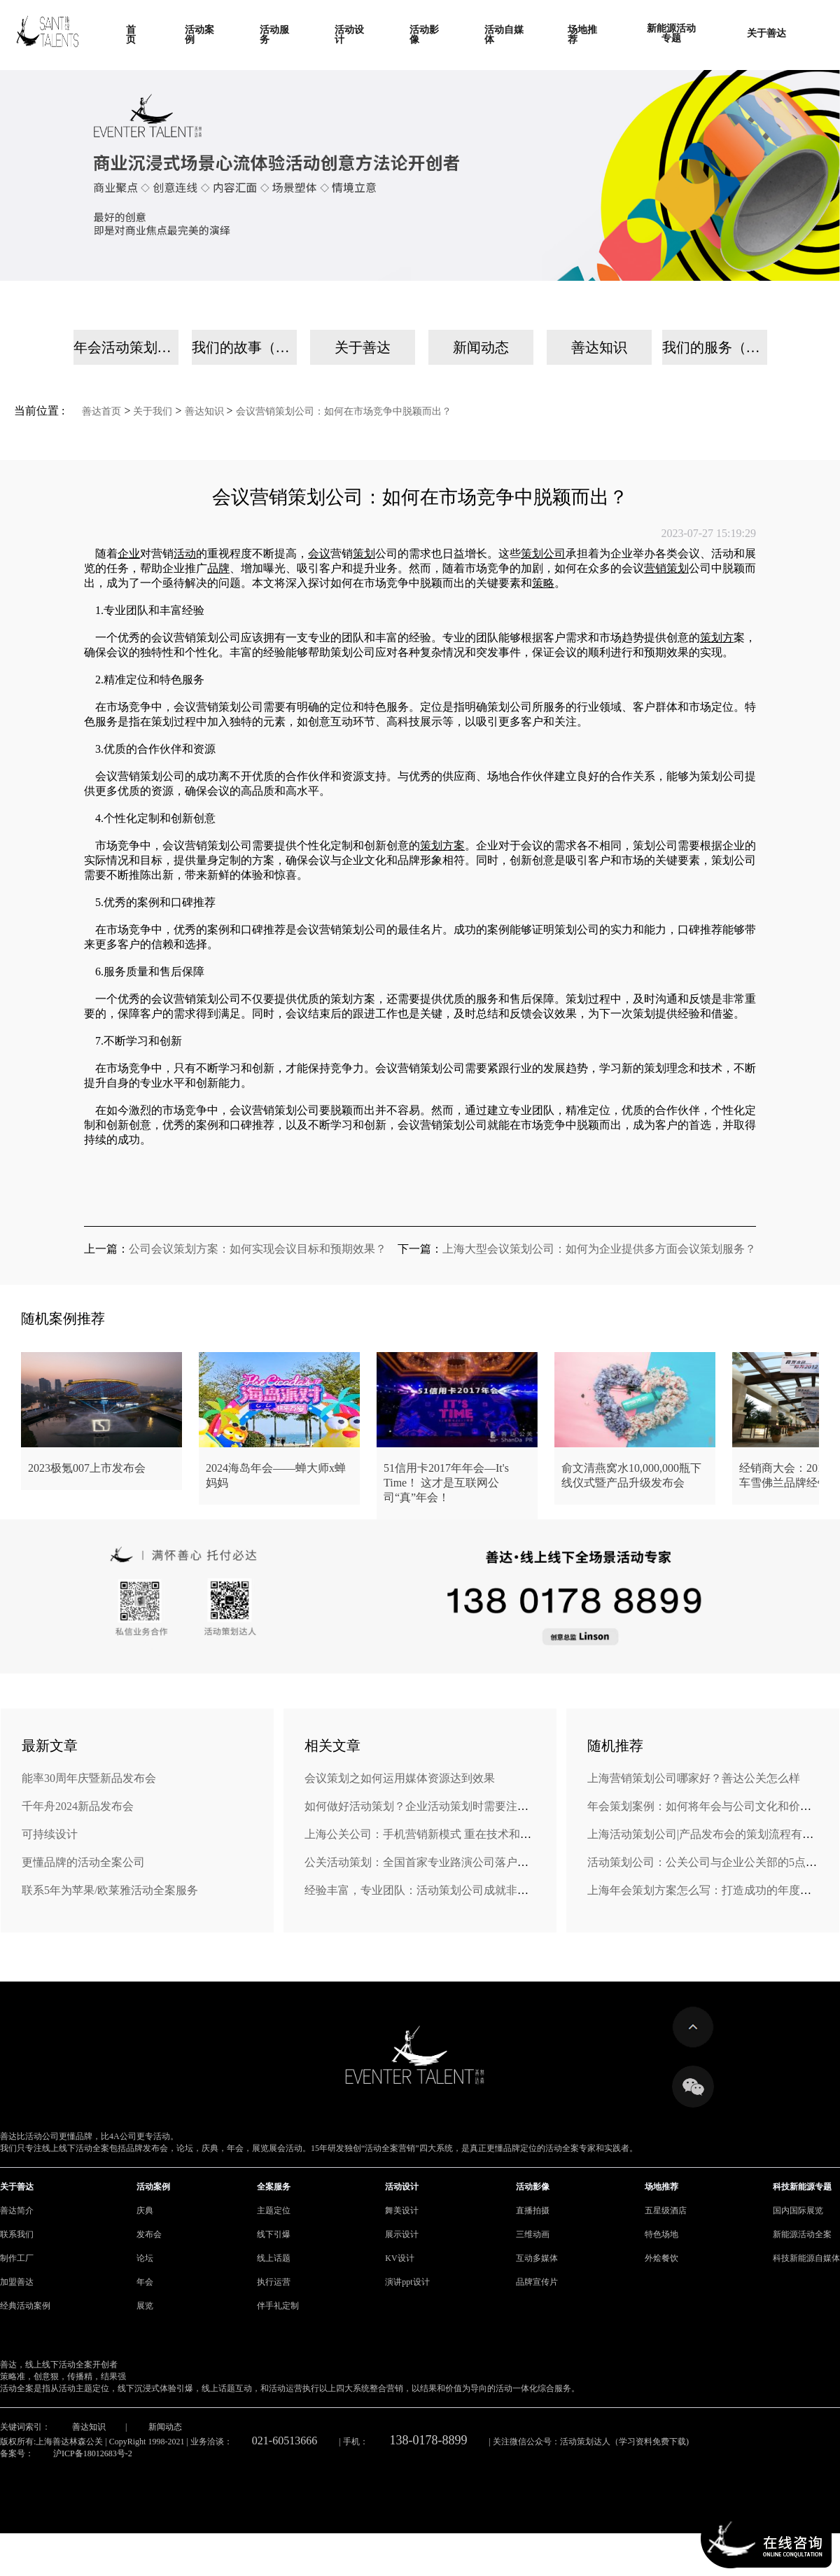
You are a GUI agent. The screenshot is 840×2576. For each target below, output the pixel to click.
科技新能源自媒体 (806, 2258)
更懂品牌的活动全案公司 (83, 1862)
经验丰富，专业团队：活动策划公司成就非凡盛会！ (433, 1890)
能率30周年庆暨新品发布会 (89, 1778)
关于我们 (152, 411)
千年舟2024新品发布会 (78, 1806)
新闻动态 (481, 347)
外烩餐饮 (661, 2258)
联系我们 (17, 2234)
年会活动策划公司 (126, 347)
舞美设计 (402, 2210)
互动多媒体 (537, 2258)
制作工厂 (17, 2258)
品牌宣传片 (537, 2282)
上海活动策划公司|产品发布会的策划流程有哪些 (706, 1834)
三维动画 (533, 2234)
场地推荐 (661, 2187)
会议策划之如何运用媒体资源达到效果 (399, 1778)
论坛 (144, 2258)
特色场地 (661, 2234)
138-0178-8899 (429, 2440)
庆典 (144, 2210)
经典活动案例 (25, 2306)
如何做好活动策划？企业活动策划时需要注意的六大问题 (444, 1806)
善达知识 (599, 347)
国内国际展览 (798, 2210)
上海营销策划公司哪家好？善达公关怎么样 (693, 1778)
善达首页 (101, 411)
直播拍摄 (533, 2210)
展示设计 (402, 2234)
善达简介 (17, 2210)
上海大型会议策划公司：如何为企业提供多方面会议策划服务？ (599, 1249)
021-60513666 (284, 2440)
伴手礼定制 (278, 2306)
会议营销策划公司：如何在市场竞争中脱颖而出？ (343, 411)
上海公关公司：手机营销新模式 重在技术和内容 (423, 1834)
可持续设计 (50, 1834)
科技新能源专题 (802, 2187)
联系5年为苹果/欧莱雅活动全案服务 (110, 1890)
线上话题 (273, 2258)
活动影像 (533, 2187)
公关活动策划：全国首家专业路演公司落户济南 (422, 1862)
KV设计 (399, 2258)
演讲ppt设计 (407, 2282)
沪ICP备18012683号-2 (92, 2453)
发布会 (149, 2234)
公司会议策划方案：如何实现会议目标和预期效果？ (257, 1249)
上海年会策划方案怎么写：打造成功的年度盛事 (704, 1890)
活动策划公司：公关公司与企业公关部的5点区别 (707, 1862)
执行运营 (273, 2282)
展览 (144, 2306)
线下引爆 (273, 2234)
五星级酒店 (666, 2210)
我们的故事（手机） (244, 347)
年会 (144, 2282)
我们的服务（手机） (714, 347)
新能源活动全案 (802, 2234)
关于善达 (363, 347)
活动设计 (402, 2187)
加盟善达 (17, 2282)
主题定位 (273, 2210)
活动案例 (153, 2187)
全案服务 (273, 2187)
